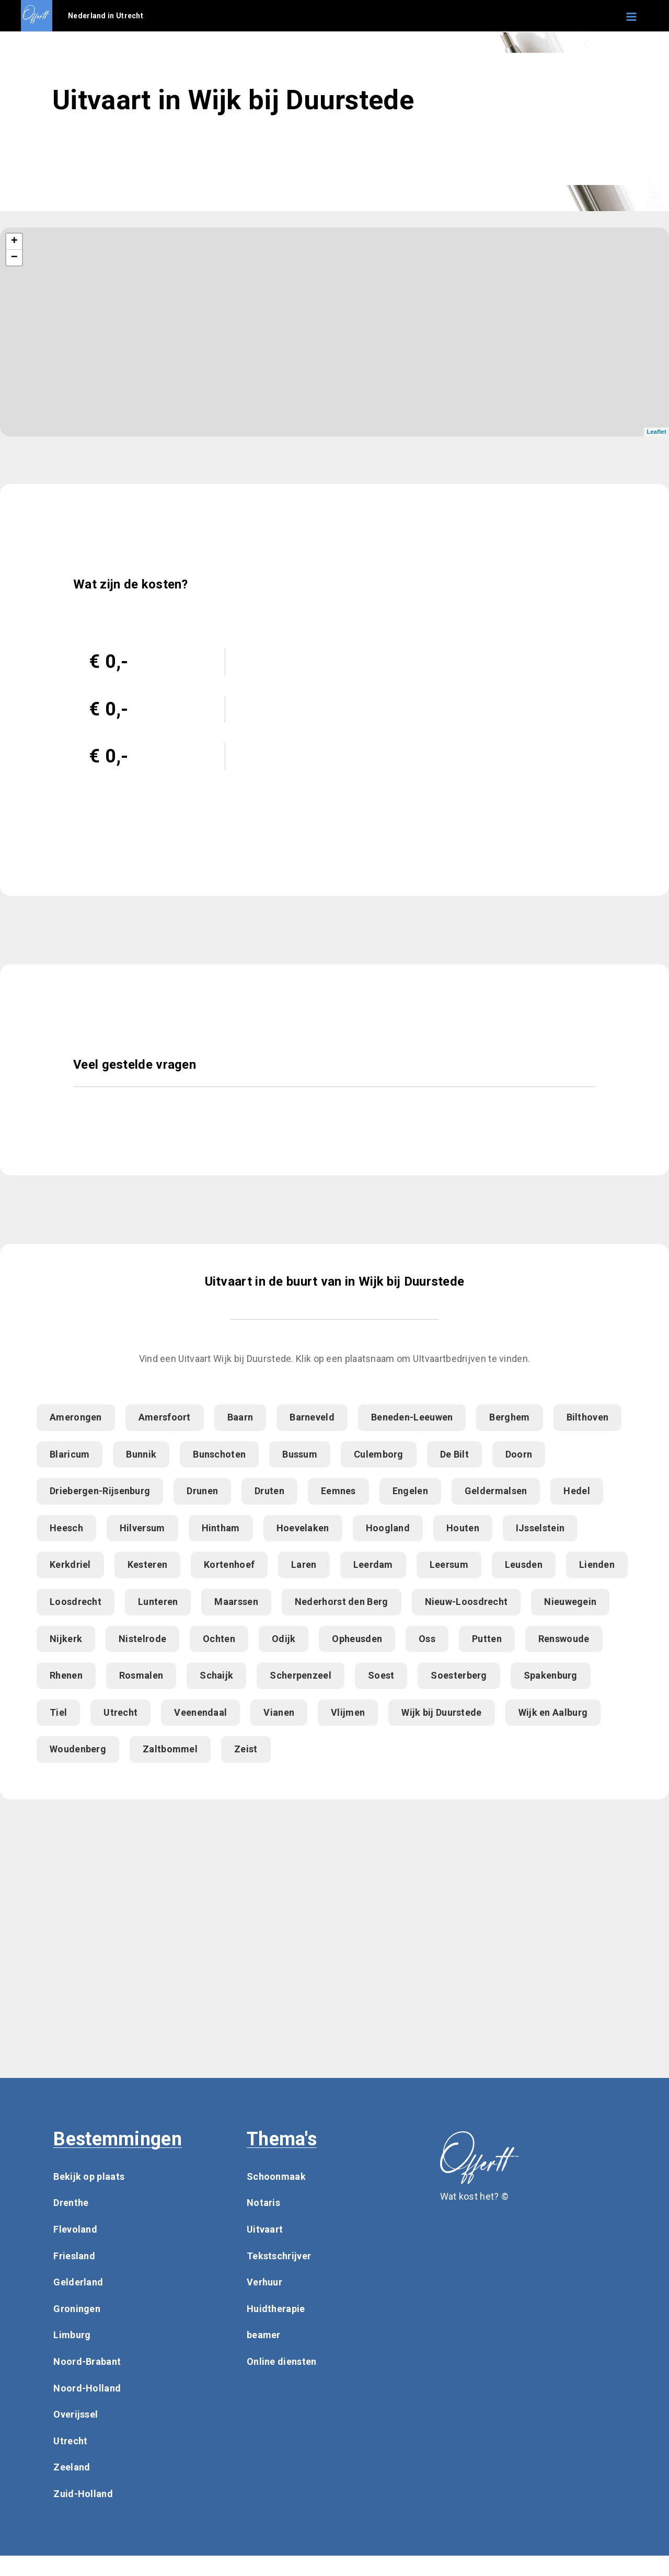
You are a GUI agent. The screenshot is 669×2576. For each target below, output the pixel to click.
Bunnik (141, 1454)
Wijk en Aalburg (553, 1712)
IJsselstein (540, 1527)
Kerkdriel (70, 1564)
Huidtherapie (276, 2308)
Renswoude (564, 1638)
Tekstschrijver (279, 2255)
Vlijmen (348, 1712)
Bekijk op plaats (88, 2176)
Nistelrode (142, 1638)
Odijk (284, 1638)
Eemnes (338, 1490)
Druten (269, 1490)
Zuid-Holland (83, 2493)
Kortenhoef (229, 1564)
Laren (304, 1564)
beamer (264, 2334)
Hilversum (142, 1527)
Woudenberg (78, 1748)
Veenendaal (200, 1712)
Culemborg (378, 1454)
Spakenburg (551, 1675)
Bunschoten (219, 1454)
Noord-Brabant (87, 2361)
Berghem (509, 1417)
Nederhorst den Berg (341, 1601)
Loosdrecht (75, 1601)
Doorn (519, 1454)
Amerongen (76, 1417)
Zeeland (71, 2467)
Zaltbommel (170, 1748)
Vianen (278, 1712)
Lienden (597, 1564)
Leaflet (656, 432)
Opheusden (357, 1638)
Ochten (219, 1638)
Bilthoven (588, 1417)
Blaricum (69, 1454)
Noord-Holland (87, 2388)
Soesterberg (459, 1675)
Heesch (66, 1527)
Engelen (410, 1490)
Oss (427, 1638)
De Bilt (454, 1454)
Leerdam (373, 1564)
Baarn (240, 1417)
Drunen (202, 1490)
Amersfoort (165, 1417)
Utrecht (120, 1712)
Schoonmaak (276, 2176)
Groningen (76, 2308)
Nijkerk (66, 1638)
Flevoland (75, 2229)
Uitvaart (265, 2229)
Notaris (263, 2202)
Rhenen (66, 1675)
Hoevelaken (302, 1527)
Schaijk (216, 1675)
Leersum (449, 1564)
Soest (381, 1675)
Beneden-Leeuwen (412, 1417)
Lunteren (158, 1601)
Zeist (246, 1748)
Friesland (74, 2255)
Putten (487, 1638)
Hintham (221, 1527)
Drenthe (70, 2202)
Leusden (524, 1564)
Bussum (299, 1454)
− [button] (14, 257)
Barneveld (312, 1417)
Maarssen (236, 1601)
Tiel (58, 1712)
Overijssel (75, 2414)
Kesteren (147, 1564)
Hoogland (388, 1527)
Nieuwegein (570, 1601)
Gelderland (78, 2282)
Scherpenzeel (300, 1675)
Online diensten (282, 2361)
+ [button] (14, 241)
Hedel (576, 1490)
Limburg (71, 2334)
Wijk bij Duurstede (441, 1712)
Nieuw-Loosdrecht (466, 1601)
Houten (462, 1527)
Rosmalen (141, 1675)
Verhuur (264, 2282)
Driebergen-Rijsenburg (100, 1490)
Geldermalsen (496, 1490)
